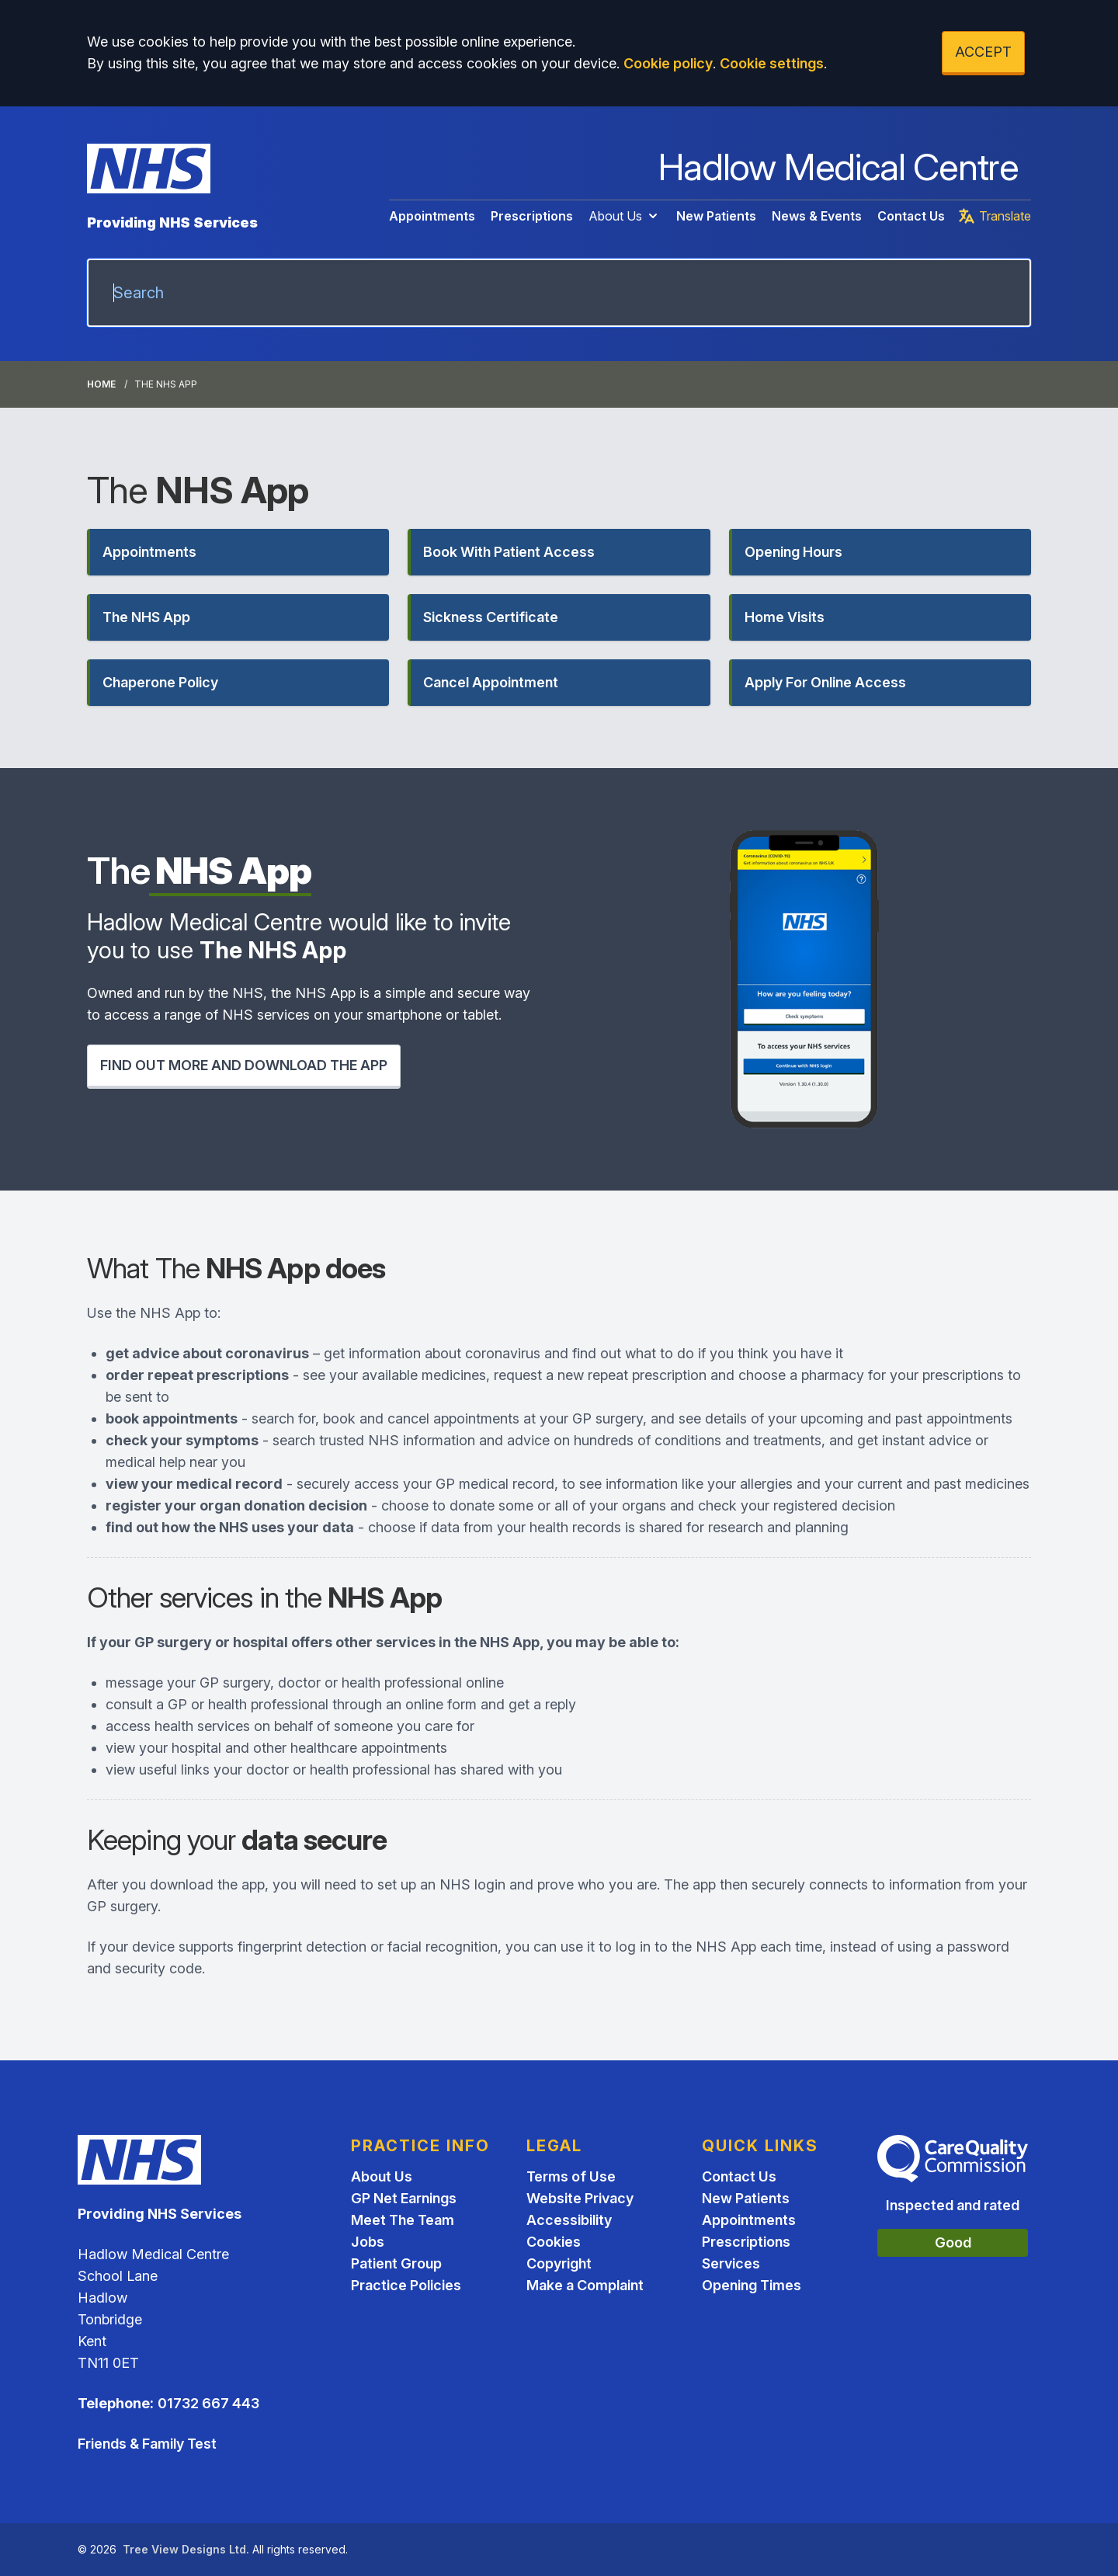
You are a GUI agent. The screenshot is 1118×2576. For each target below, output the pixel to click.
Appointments (432, 216)
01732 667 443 (208, 2403)
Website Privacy (580, 2198)
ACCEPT (983, 51)
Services (731, 2263)
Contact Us (911, 216)
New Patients (716, 216)
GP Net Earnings (404, 2198)
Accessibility (569, 2220)
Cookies (553, 2242)
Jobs (367, 2242)
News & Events (817, 216)
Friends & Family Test (147, 2443)
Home (101, 384)
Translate (994, 216)
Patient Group (396, 2263)
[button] (238, 552)
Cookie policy (668, 63)
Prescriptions (532, 216)
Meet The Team (402, 2220)
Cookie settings (772, 63)
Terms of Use (571, 2176)
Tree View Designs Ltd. (186, 2549)
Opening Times (751, 2285)
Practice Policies (406, 2285)
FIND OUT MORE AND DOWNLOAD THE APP (243, 1065)
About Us (625, 216)
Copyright (559, 2263)
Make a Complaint (585, 2285)
